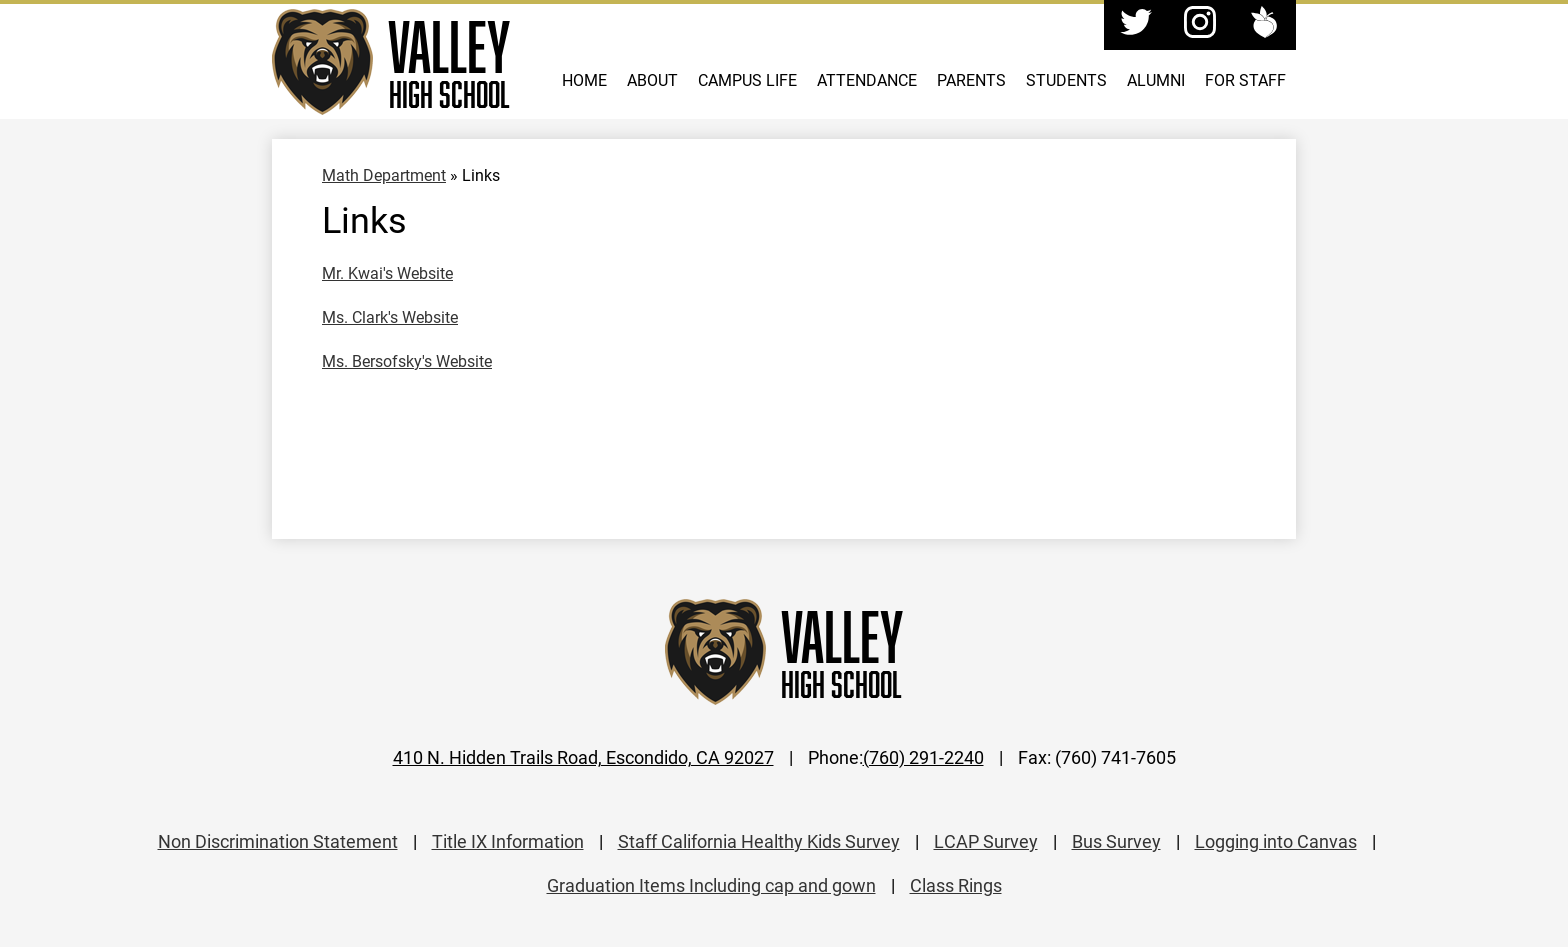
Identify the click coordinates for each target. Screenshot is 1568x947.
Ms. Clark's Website (390, 316)
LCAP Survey (986, 841)
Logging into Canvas (1276, 841)
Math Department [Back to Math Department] (384, 174)
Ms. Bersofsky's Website (407, 360)
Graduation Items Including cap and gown (711, 885)
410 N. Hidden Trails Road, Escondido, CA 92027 (583, 757)
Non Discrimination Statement (278, 841)
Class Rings (956, 885)
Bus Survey (1116, 841)
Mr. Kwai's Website (387, 272)
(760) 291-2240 (923, 757)
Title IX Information (508, 841)
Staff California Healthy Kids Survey (759, 841)
